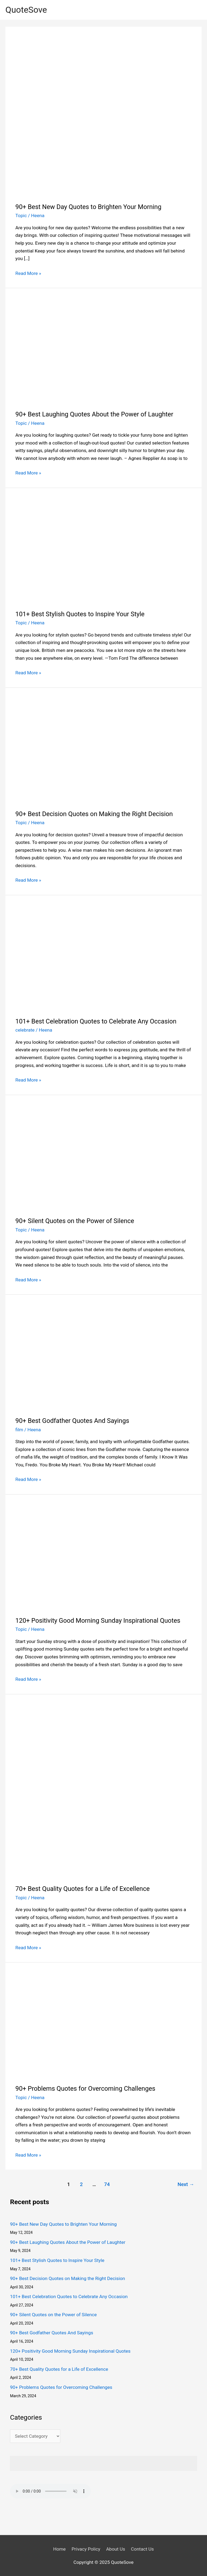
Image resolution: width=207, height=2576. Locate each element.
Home (59, 2549)
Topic (21, 215)
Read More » (28, 273)
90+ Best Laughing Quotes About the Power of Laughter (94, 414)
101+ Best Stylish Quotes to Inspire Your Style (79, 614)
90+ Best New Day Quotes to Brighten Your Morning (88, 207)
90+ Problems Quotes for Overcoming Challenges (85, 2088)
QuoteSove (26, 10)
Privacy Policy (85, 2549)
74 (107, 2184)
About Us (115, 2549)
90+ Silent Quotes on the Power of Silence (74, 1221)
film (19, 1429)
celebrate (24, 1030)
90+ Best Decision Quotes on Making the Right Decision (94, 814)
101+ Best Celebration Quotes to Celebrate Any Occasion (95, 1021)
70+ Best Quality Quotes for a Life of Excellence (82, 1889)
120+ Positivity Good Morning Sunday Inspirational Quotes (97, 1620)
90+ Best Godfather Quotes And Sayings (72, 1421)
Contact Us (142, 2549)
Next (186, 2184)
